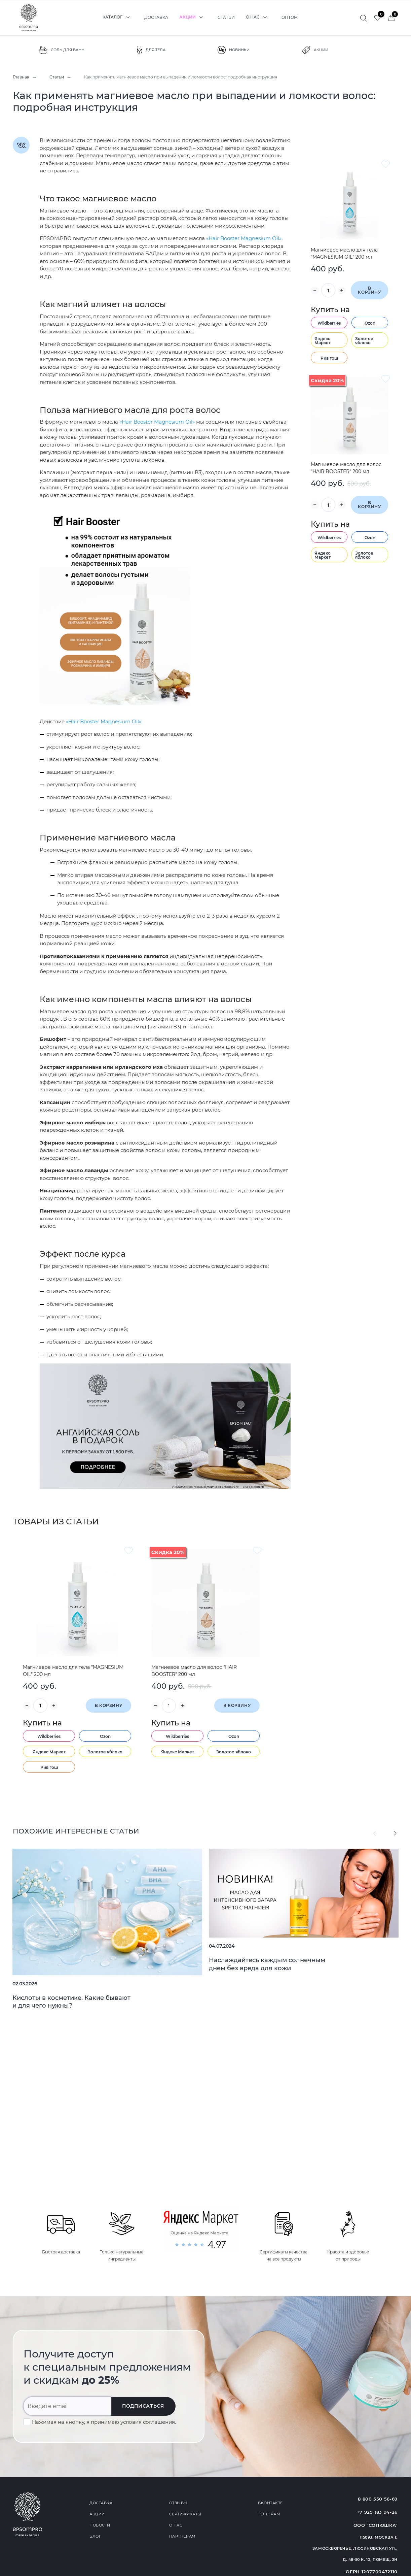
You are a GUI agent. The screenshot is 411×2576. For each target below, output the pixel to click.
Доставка (156, 17)
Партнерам (182, 2536)
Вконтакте (270, 2503)
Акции (193, 17)
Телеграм (269, 2514)
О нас (258, 17)
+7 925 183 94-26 (377, 2512)
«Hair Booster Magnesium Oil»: (104, 721)
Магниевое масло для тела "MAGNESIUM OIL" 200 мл (344, 253)
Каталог (118, 17)
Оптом (290, 17)
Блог (95, 2536)
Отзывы (178, 2503)
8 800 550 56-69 (378, 2499)
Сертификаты (185, 2514)
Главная (21, 76)
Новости (99, 2525)
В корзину (369, 290)
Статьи (226, 17)
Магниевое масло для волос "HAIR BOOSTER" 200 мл (346, 467)
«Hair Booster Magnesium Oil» (244, 238)
